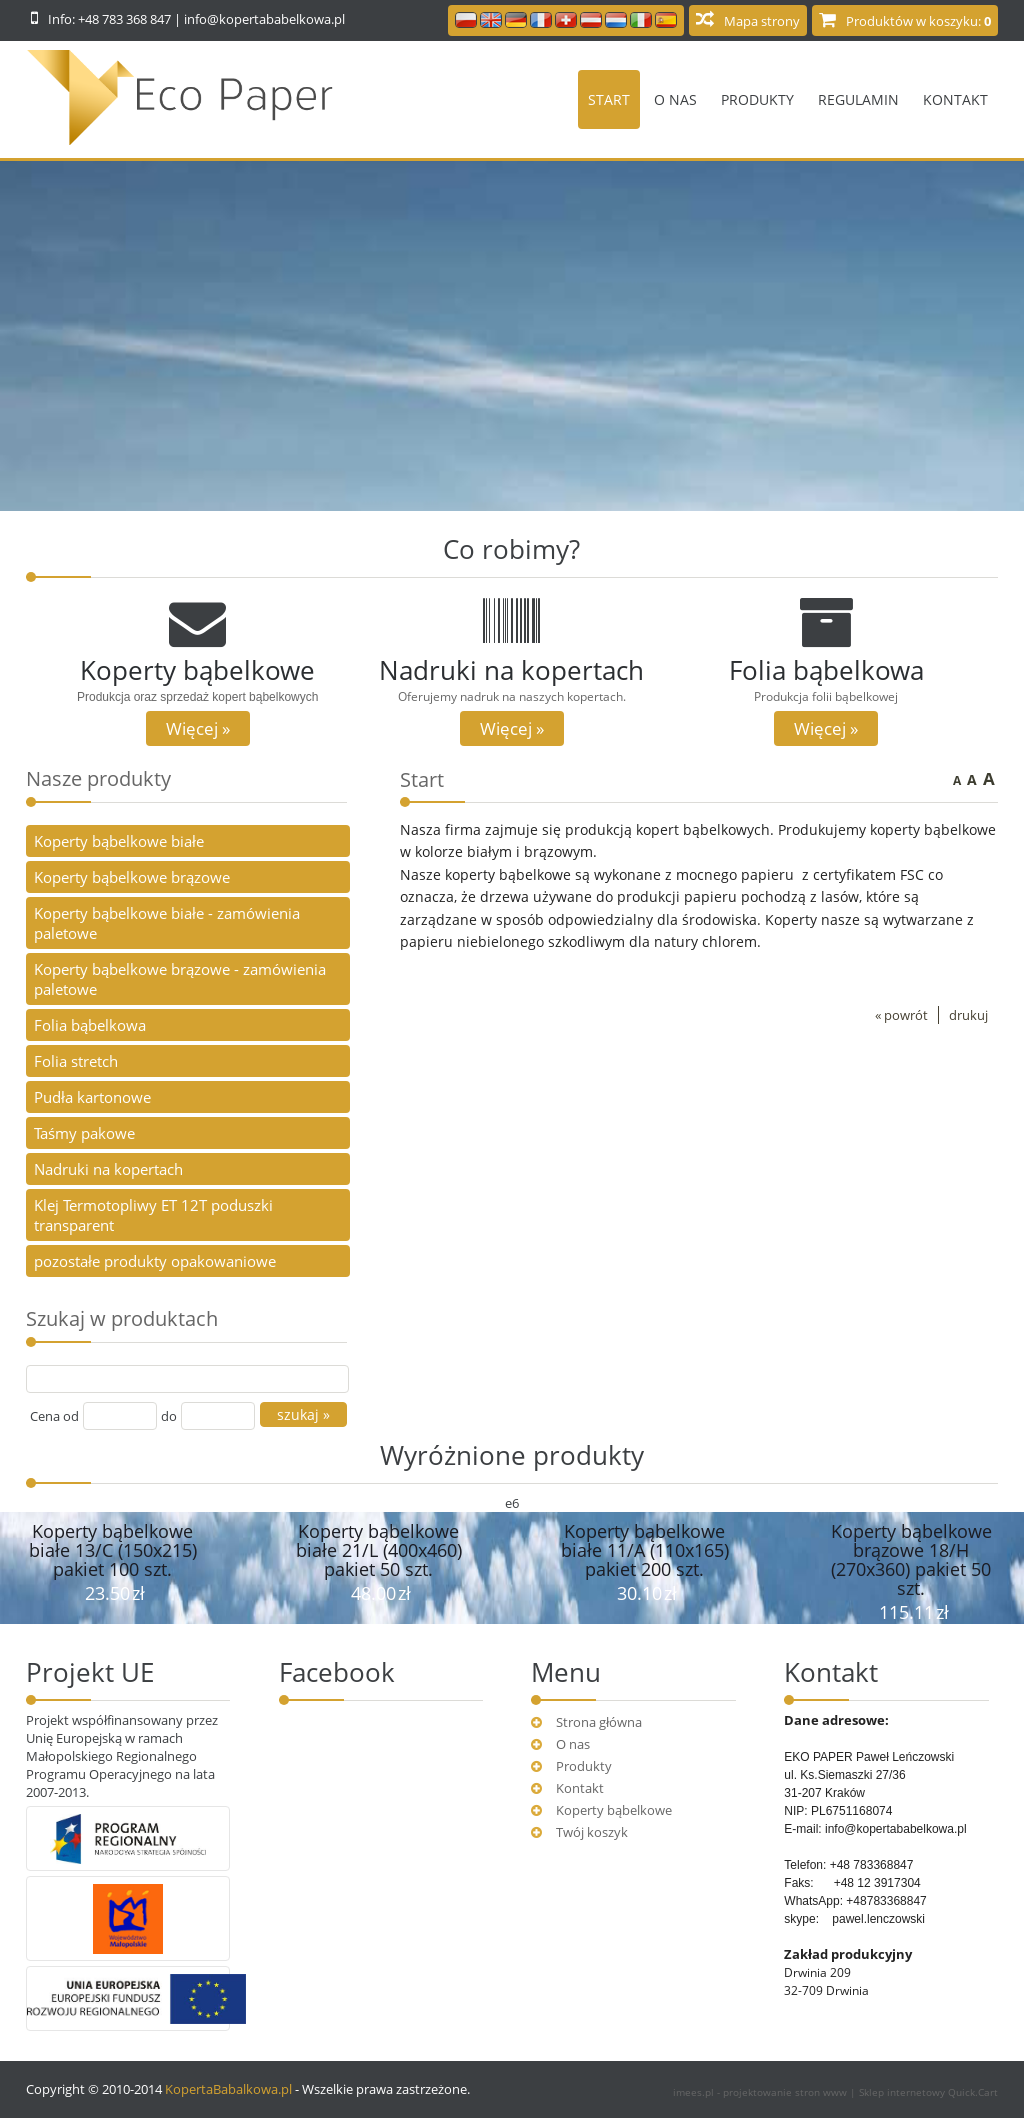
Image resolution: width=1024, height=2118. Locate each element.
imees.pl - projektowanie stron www (761, 2092)
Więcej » (198, 728)
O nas (675, 99)
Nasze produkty (98, 778)
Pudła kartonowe (92, 1097)
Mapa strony (762, 21)
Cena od (54, 1416)
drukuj (968, 1015)
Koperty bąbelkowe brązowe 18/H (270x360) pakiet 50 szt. (911, 1559)
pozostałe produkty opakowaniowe (155, 1261)
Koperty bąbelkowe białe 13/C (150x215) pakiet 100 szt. (113, 1550)
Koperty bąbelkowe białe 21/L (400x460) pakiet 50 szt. (379, 1550)
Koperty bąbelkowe (614, 1810)
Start (609, 99)
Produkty (757, 99)
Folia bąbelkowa (90, 1025)
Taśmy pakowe (84, 1133)
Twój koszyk (592, 1832)
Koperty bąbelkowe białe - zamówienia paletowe (167, 923)
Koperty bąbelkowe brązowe (132, 877)
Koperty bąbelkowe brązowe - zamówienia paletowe (180, 979)
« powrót (901, 1015)
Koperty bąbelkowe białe (119, 841)
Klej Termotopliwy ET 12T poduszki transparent (153, 1215)
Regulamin (858, 99)
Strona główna (599, 1722)
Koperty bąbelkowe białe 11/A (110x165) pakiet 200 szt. (645, 1550)
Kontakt (955, 99)
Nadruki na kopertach (108, 1169)
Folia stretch (76, 1061)
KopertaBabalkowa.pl (228, 2089)
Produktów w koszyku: (918, 21)
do (169, 1416)
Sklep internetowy (928, 2092)
